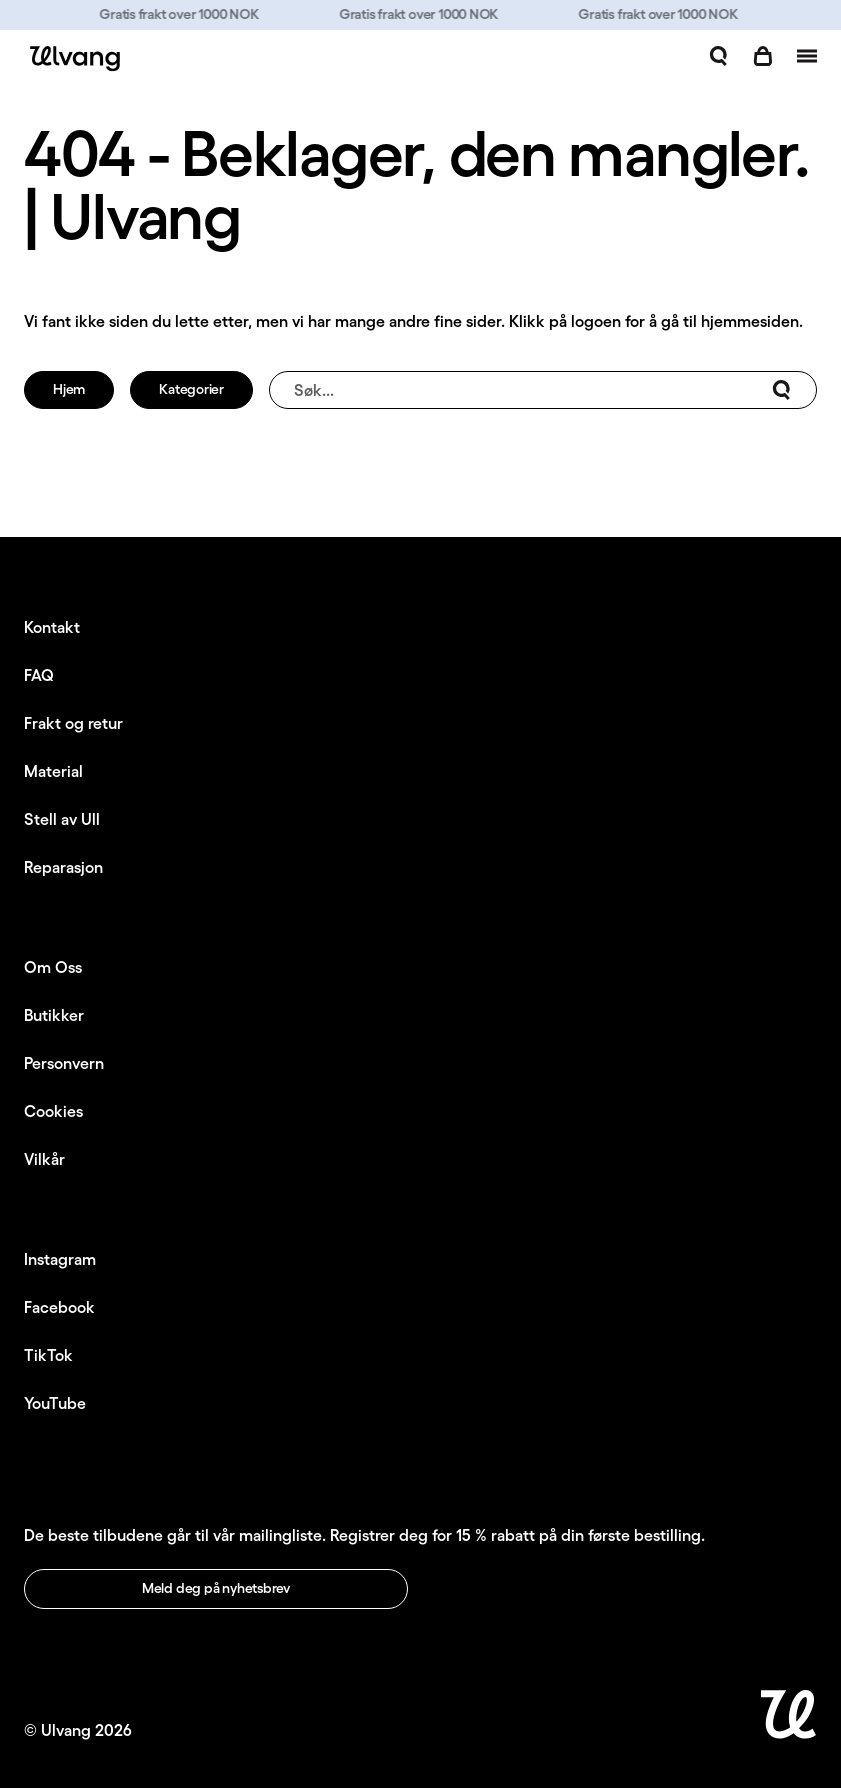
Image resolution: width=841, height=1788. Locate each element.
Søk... (543, 390)
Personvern (64, 1063)
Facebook (59, 1307)
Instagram (60, 1259)
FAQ (39, 675)
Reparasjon (63, 867)
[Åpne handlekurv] (763, 56)
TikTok (48, 1355)
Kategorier (191, 389)
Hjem (69, 389)
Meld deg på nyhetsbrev (216, 1588)
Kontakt (52, 627)
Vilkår (44, 1159)
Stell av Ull (62, 819)
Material (53, 771)
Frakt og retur (73, 723)
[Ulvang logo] (72, 58)
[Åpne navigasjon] (807, 56)
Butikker (54, 1015)
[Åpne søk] (719, 56)
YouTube (55, 1403)
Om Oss (53, 967)
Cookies (53, 1111)
